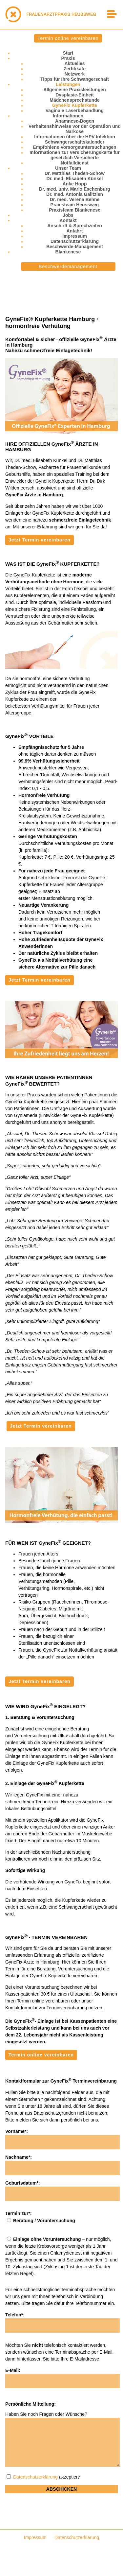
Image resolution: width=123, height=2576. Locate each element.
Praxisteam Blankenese (74, 210)
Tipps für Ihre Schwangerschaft (74, 79)
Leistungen (68, 84)
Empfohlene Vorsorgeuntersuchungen (74, 147)
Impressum (74, 236)
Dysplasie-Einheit (74, 94)
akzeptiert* (44, 2477)
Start (68, 53)
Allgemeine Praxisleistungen (74, 89)
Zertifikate (75, 68)
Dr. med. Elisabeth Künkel (75, 178)
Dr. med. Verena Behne (75, 199)
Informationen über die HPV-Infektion (74, 136)
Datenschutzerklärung (75, 241)
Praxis (68, 58)
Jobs (68, 215)
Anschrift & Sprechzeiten (74, 225)
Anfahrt (75, 230)
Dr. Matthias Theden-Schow (75, 173)
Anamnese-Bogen (74, 121)
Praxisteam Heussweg (75, 204)
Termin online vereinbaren (67, 38)
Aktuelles (74, 63)
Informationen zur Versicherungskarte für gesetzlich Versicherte (75, 155)
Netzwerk (75, 74)
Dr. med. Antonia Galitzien (74, 194)
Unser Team (68, 168)
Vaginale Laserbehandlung (75, 110)
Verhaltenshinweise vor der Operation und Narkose (75, 129)
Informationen (68, 115)
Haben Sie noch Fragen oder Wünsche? (46, 2414)
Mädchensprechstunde (74, 100)
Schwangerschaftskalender (74, 142)
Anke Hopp (75, 183)
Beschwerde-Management (74, 246)
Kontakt (67, 220)
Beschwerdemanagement (68, 266)
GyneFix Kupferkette (74, 105)
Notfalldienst (75, 162)
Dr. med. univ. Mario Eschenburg (74, 189)
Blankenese (68, 251)
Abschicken (61, 2489)
